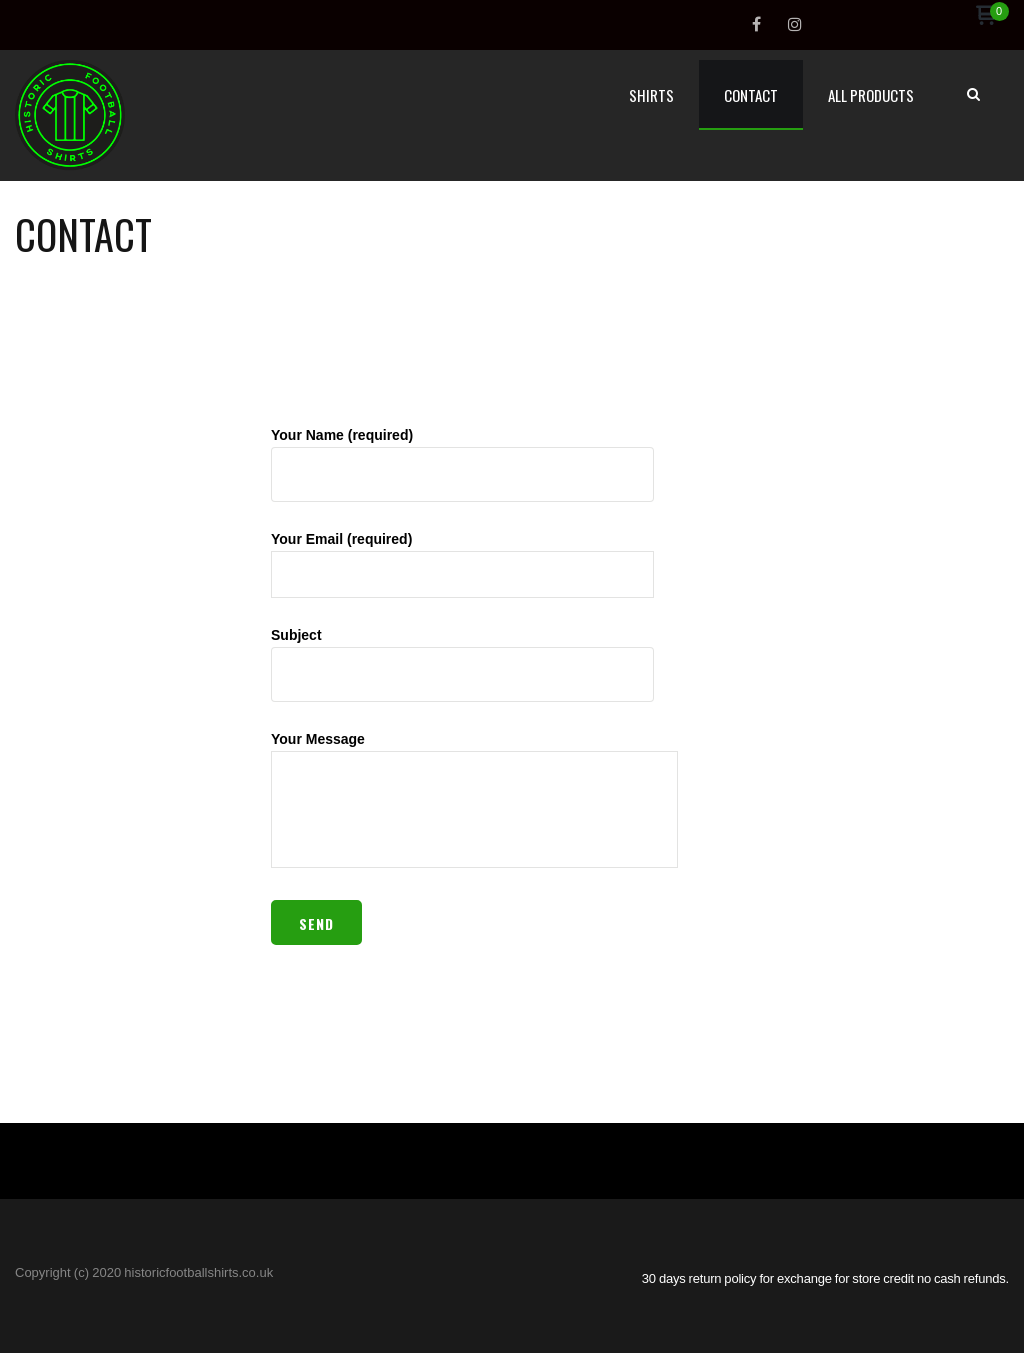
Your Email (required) (462, 564)
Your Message (474, 801)
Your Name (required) (462, 464)
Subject (462, 664)
